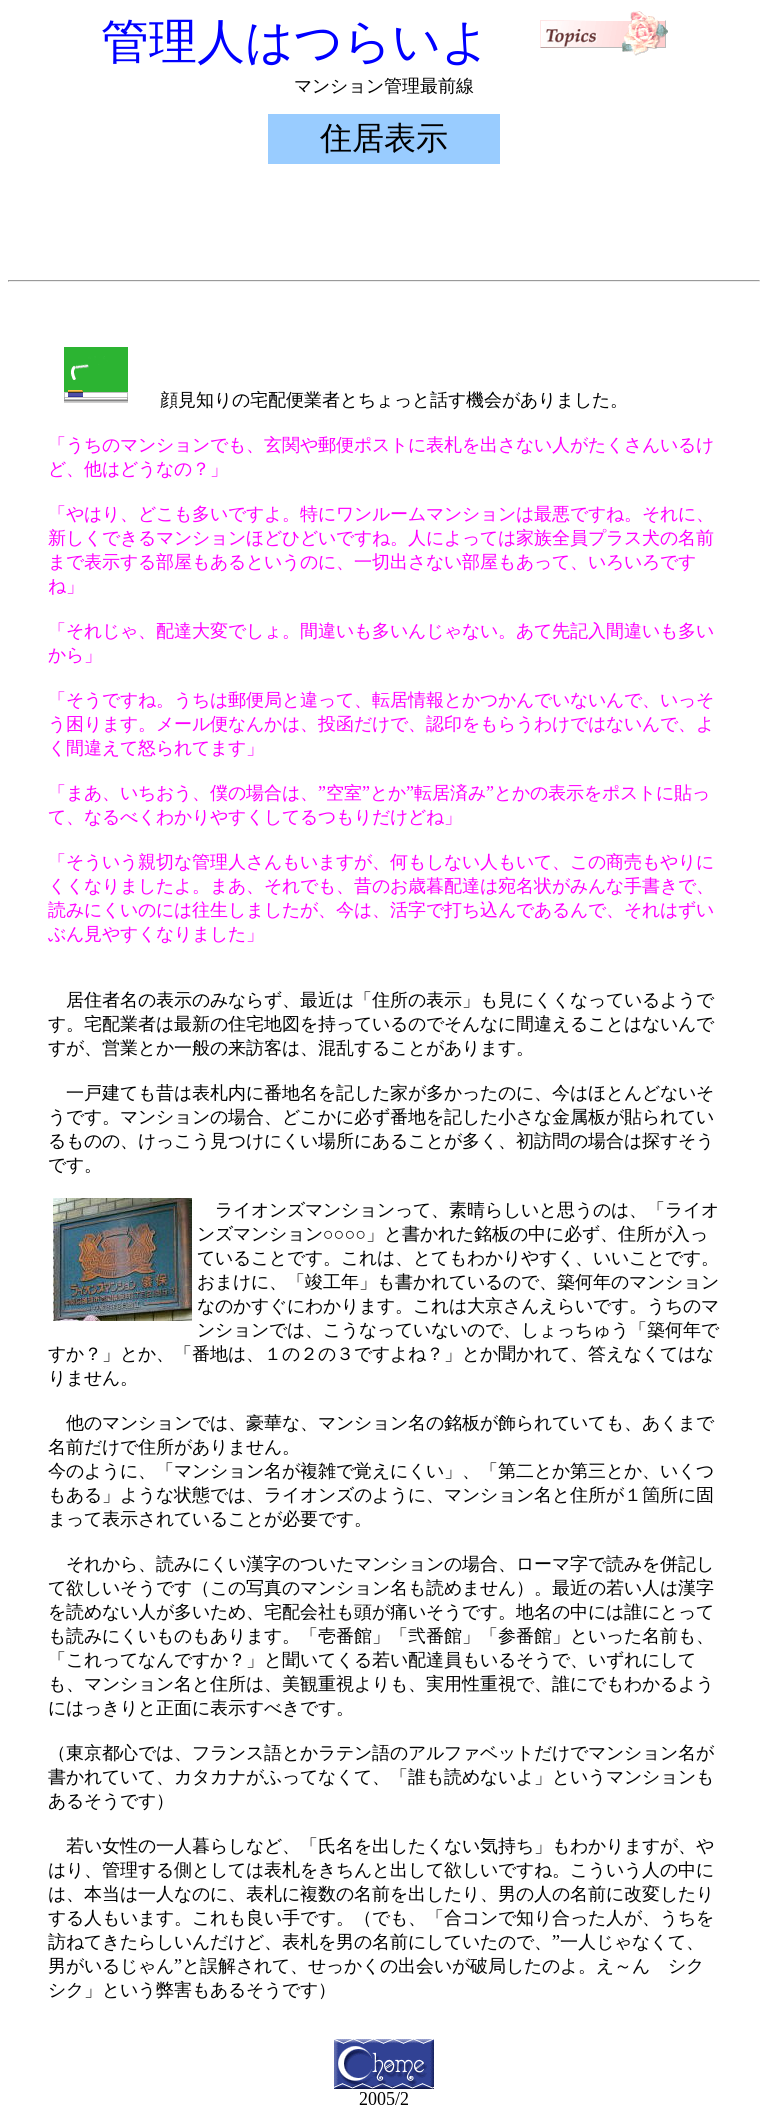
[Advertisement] (384, 227)
